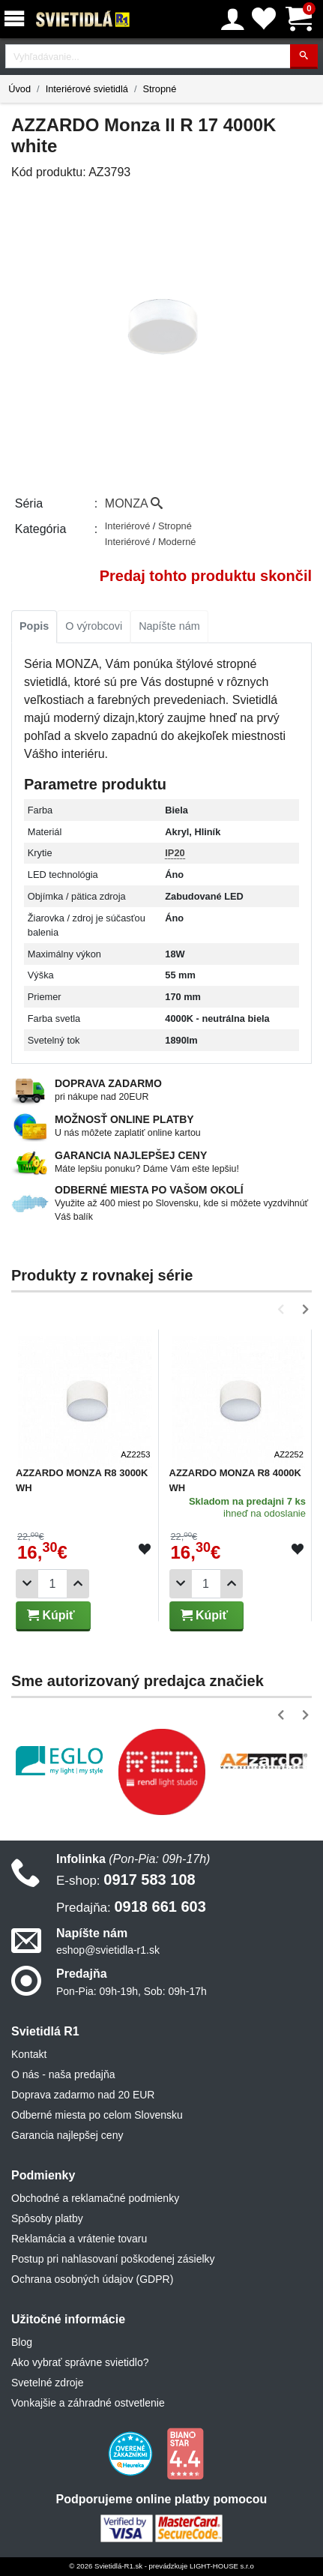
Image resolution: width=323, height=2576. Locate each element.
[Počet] (52, 1583)
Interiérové (129, 526)
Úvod (19, 88)
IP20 (174, 852)
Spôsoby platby (47, 2218)
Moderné (177, 541)
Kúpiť (51, 1615)
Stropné (159, 88)
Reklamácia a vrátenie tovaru (79, 2239)
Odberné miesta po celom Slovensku (97, 2115)
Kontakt (28, 2054)
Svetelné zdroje (47, 2383)
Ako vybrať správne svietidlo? (79, 2362)
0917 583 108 (126, 1879)
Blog (21, 2342)
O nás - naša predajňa (63, 2074)
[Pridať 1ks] (78, 1583)
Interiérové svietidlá (87, 88)
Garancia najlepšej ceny (67, 2135)
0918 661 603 (131, 1906)
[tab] (34, 626)
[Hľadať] (304, 56)
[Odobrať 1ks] (27, 1583)
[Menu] (17, 19)
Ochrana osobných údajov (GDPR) (92, 2279)
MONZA (134, 503)
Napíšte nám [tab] (169, 626)
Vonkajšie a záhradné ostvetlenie (88, 2403)
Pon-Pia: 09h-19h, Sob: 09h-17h (131, 1991)
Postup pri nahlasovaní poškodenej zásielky (113, 2259)
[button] (283, 1309)
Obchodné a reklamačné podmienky (95, 2198)
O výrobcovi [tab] (93, 626)
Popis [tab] (34, 626)
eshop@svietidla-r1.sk (108, 1950)
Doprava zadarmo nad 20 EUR (82, 2095)
